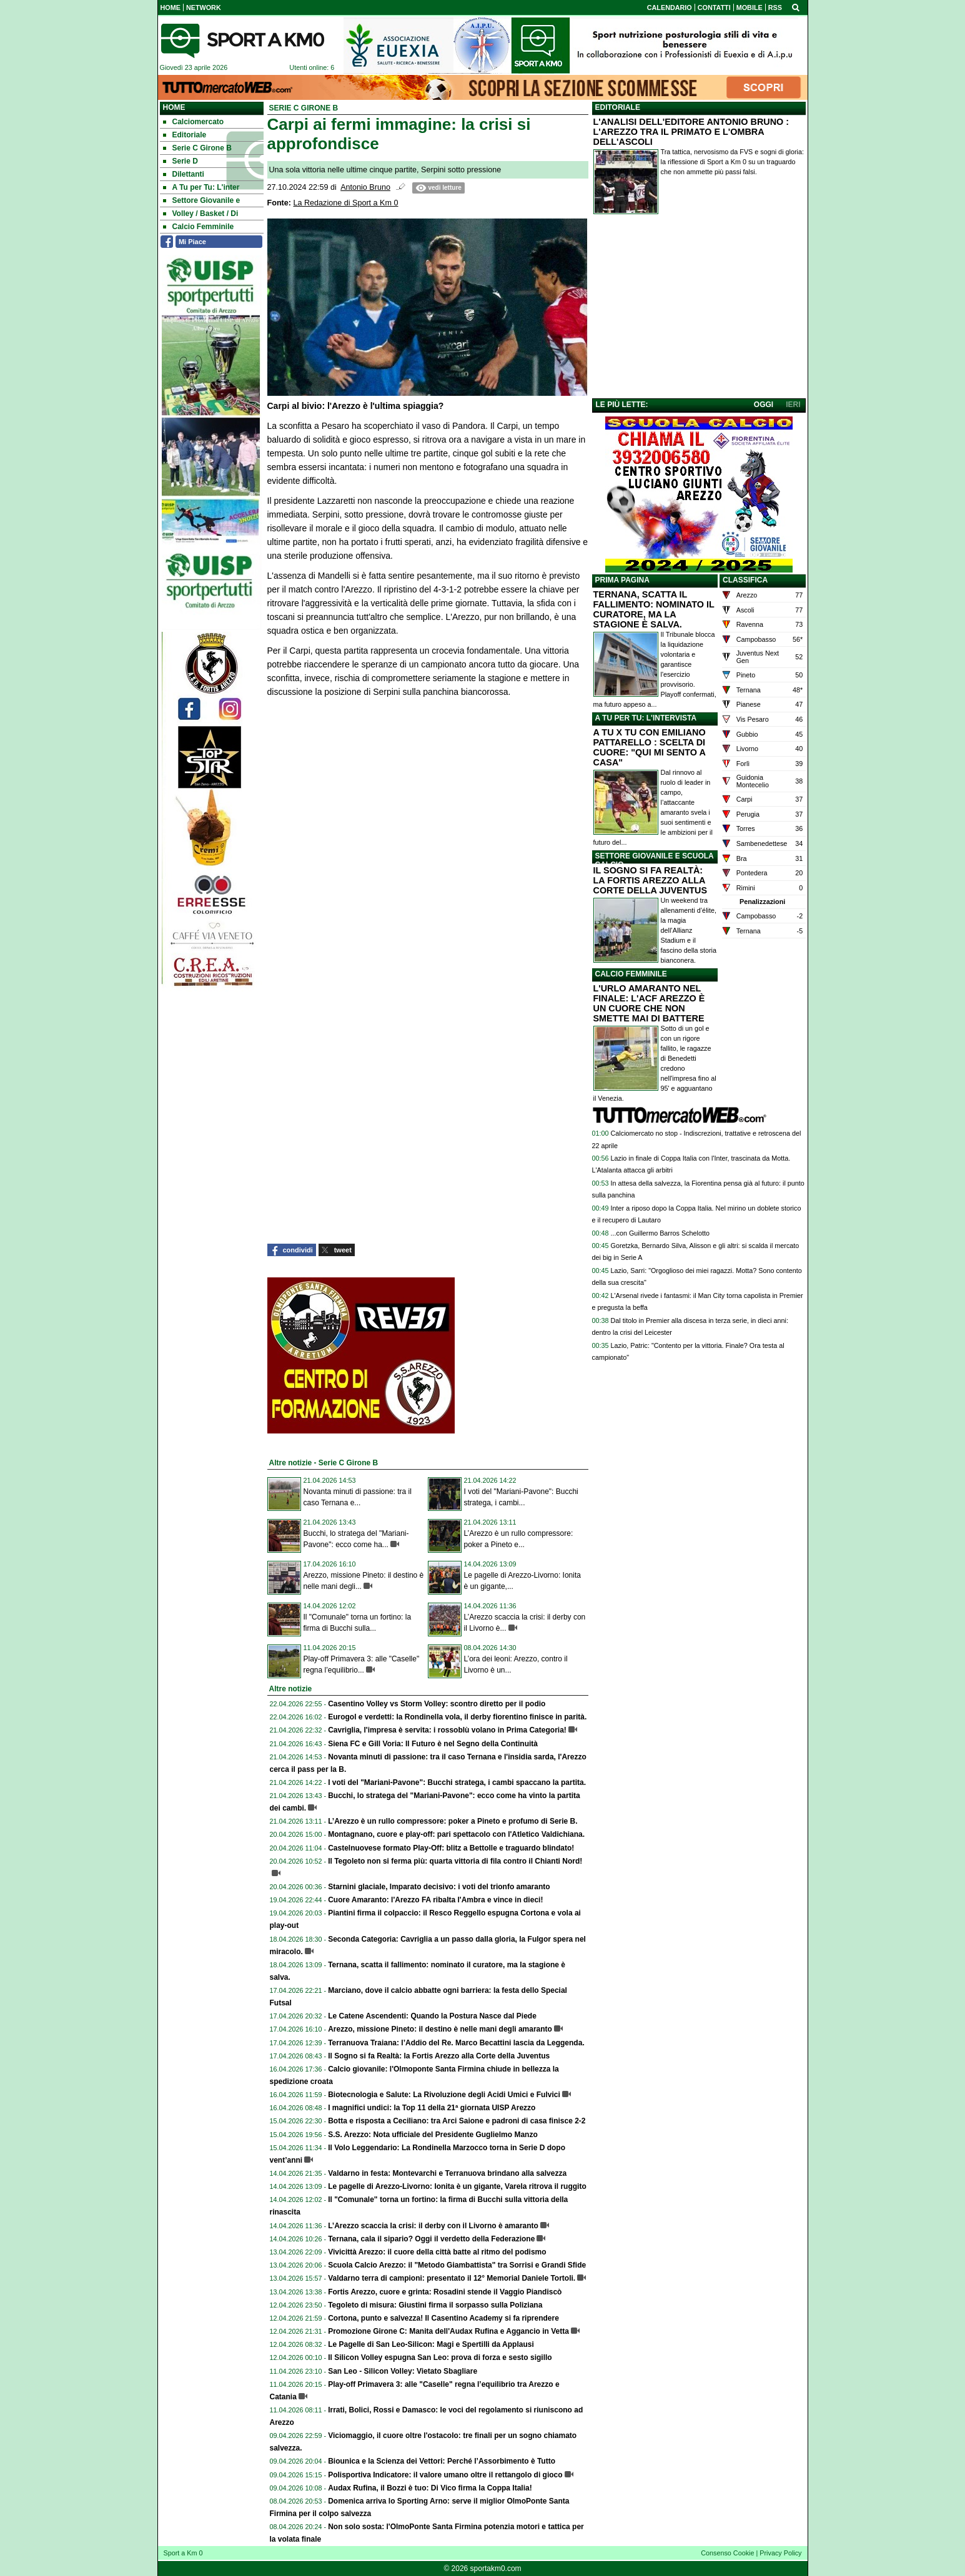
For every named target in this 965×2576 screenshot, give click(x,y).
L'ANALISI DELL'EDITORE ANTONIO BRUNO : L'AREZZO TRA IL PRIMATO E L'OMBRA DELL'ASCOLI (691, 132)
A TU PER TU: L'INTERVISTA (646, 718)
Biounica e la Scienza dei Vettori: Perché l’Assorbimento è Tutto (441, 2461)
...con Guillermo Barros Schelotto (660, 1233)
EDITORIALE (617, 107)
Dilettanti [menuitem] (183, 174)
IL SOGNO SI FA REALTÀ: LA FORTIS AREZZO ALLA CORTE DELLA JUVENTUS (650, 880)
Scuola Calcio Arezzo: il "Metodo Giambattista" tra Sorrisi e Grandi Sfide (457, 2265)
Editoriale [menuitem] (185, 134)
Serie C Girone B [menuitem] (197, 148)
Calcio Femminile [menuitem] (198, 226)
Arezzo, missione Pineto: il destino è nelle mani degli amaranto (440, 2029)
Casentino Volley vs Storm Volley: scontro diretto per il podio (436, 1703)
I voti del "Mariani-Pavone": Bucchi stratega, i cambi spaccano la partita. (457, 1782)
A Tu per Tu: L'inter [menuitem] (201, 187)
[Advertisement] (699, 309)
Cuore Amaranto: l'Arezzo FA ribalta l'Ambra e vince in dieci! (435, 1899)
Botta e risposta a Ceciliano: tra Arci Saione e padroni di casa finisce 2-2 (456, 2120)
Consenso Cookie (727, 2553)
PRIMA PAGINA (622, 580)
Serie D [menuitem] (180, 161)
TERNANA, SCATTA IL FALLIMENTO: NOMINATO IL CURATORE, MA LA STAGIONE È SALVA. (654, 609)
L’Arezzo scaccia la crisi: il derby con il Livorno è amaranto (433, 2225)
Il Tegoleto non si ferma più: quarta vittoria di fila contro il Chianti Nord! (455, 1861)
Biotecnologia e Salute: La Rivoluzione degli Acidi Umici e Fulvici (444, 2094)
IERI (793, 404)
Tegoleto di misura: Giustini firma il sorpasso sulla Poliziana (435, 2305)
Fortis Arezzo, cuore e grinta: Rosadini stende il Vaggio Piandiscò (445, 2292)
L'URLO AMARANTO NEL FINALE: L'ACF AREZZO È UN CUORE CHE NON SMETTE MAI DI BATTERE (649, 1003)
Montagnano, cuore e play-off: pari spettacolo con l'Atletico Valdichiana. (456, 1834)
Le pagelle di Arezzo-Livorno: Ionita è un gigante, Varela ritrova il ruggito (457, 2186)
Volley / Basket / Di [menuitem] (201, 213)
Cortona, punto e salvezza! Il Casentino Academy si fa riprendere (443, 2318)
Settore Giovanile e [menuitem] (201, 200)
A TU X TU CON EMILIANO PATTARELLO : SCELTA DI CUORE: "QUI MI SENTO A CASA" (649, 747)
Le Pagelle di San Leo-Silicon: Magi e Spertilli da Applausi (431, 2344)
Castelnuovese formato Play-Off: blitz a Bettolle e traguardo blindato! (451, 1848)
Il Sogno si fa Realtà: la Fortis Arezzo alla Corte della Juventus (439, 2056)
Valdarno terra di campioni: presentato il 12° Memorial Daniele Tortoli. (451, 2278)
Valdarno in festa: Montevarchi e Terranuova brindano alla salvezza (447, 2173)
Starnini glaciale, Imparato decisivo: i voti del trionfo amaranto (439, 1886)
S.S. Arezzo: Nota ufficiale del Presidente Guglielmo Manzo (433, 2134)
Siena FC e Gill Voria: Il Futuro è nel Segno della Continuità (433, 1743)
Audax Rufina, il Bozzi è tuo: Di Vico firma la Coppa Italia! (430, 2488)
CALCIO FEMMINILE (631, 974)
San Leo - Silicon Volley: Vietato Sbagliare (402, 2371)
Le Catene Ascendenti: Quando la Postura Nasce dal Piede (432, 2016)
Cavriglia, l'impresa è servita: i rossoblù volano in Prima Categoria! (447, 1730)
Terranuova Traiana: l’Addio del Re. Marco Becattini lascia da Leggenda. (456, 2042)
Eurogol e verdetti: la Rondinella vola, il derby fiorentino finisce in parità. (457, 1717)
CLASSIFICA (745, 580)
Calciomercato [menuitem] (193, 121)
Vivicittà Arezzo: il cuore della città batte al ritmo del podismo (437, 2252)
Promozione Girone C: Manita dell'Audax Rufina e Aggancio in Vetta (448, 2331)
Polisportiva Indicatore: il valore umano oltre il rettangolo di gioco (445, 2474)
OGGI (763, 404)
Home (174, 107)
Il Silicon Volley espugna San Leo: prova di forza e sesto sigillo (440, 2357)
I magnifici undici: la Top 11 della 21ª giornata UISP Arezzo (431, 2107)
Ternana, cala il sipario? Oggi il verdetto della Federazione (431, 2238)
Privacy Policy (780, 2553)
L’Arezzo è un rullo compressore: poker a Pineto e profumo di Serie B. (452, 1821)
